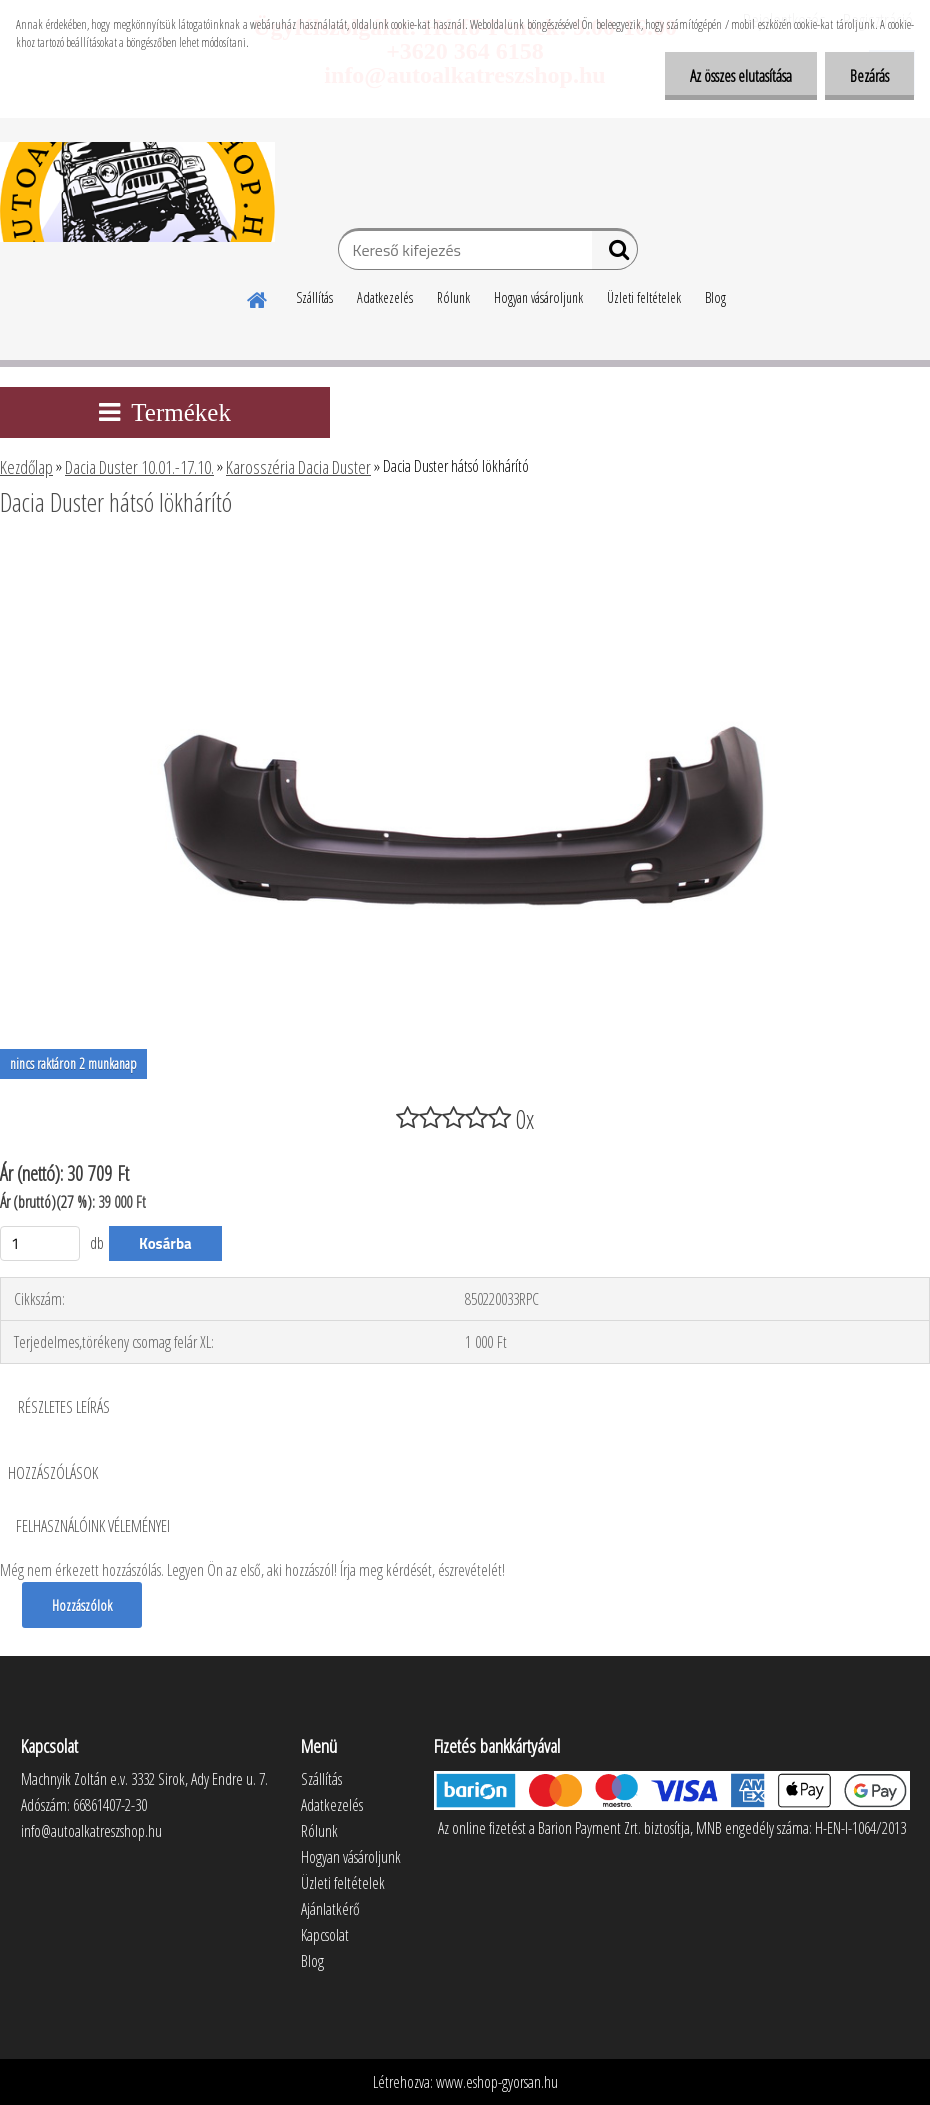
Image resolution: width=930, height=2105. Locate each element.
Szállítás (314, 297)
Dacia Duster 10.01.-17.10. (139, 467)
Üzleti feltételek (644, 297)
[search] (614, 254)
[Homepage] (258, 297)
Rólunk (453, 297)
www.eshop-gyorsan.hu (497, 2082)
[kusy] (40, 1243)
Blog (715, 297)
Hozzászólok (82, 1605)
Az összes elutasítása (741, 76)
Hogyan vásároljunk (538, 297)
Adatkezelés (385, 297)
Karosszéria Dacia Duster (298, 467)
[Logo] (137, 192)
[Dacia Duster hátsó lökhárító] (465, 557)
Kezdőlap (26, 467)
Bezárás (869, 76)
